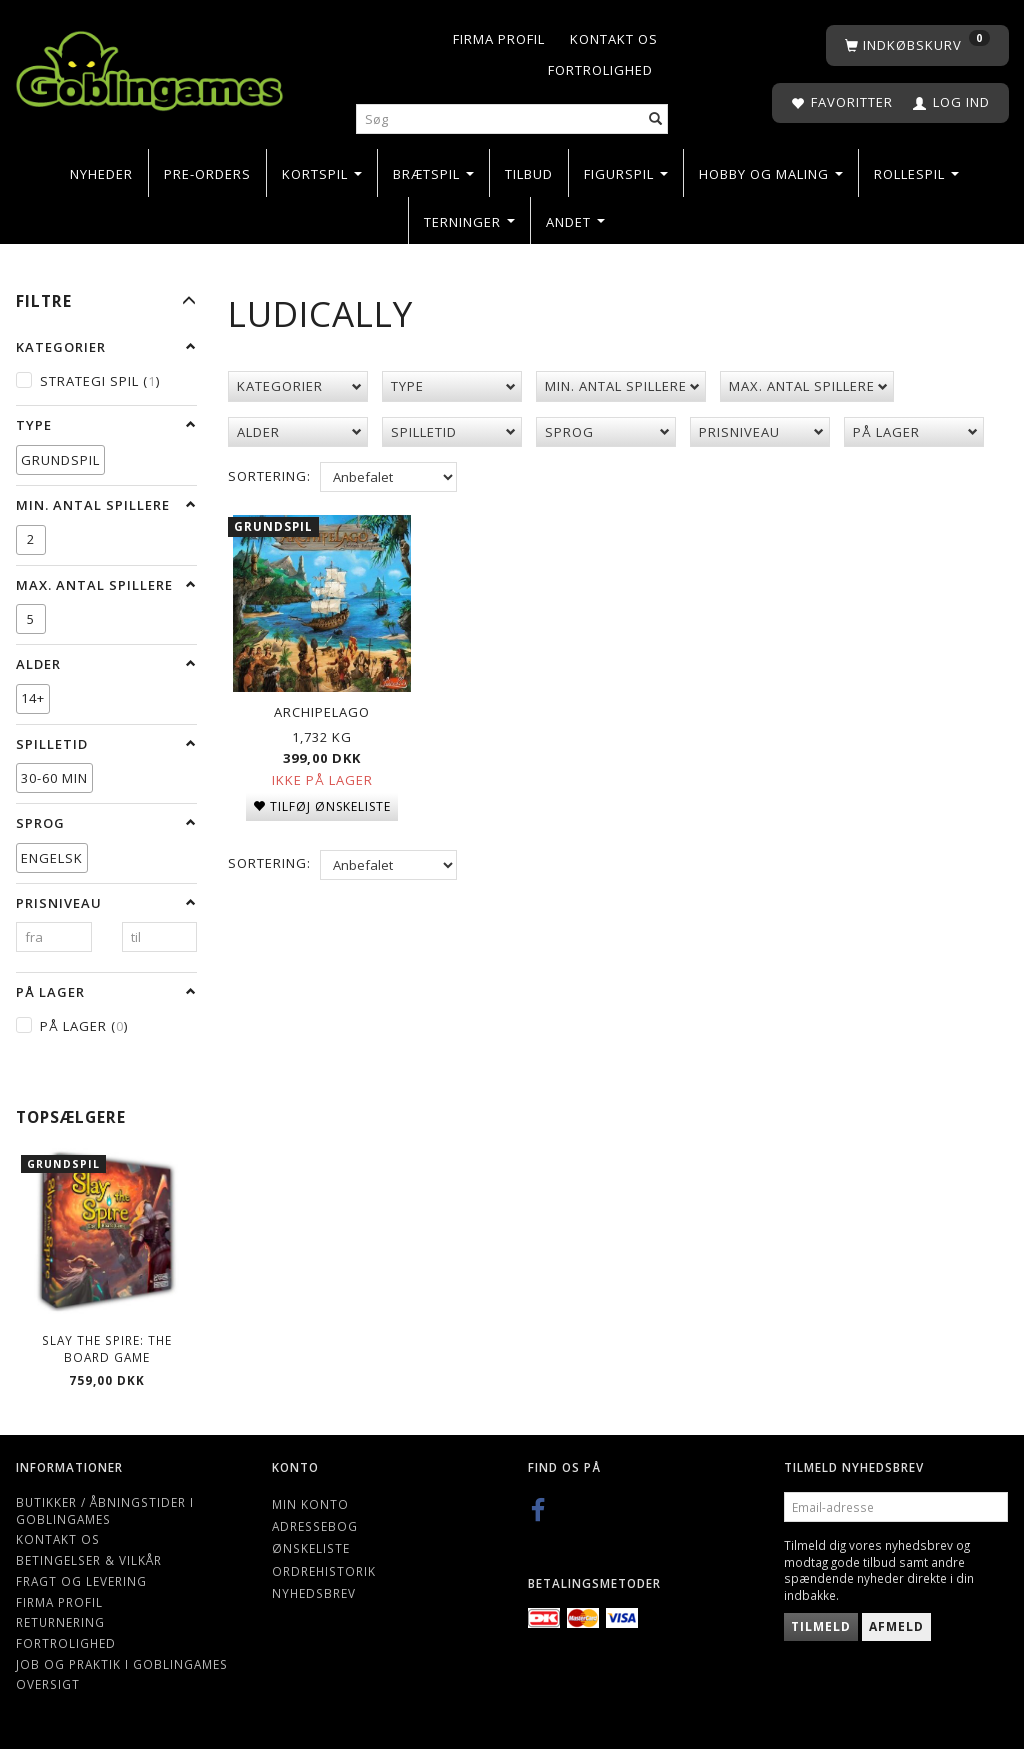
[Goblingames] (149, 66)
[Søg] (656, 119)
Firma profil (499, 39)
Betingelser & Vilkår (89, 1560)
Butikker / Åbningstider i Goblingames (105, 1510)
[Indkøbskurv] (917, 45)
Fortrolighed (600, 70)
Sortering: (269, 476)
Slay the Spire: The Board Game (107, 1348)
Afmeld (896, 1626)
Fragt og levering (81, 1581)
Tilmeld (821, 1626)
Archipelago (322, 710)
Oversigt (48, 1684)
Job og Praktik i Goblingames (122, 1664)
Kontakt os (614, 39)
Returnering (60, 1622)
